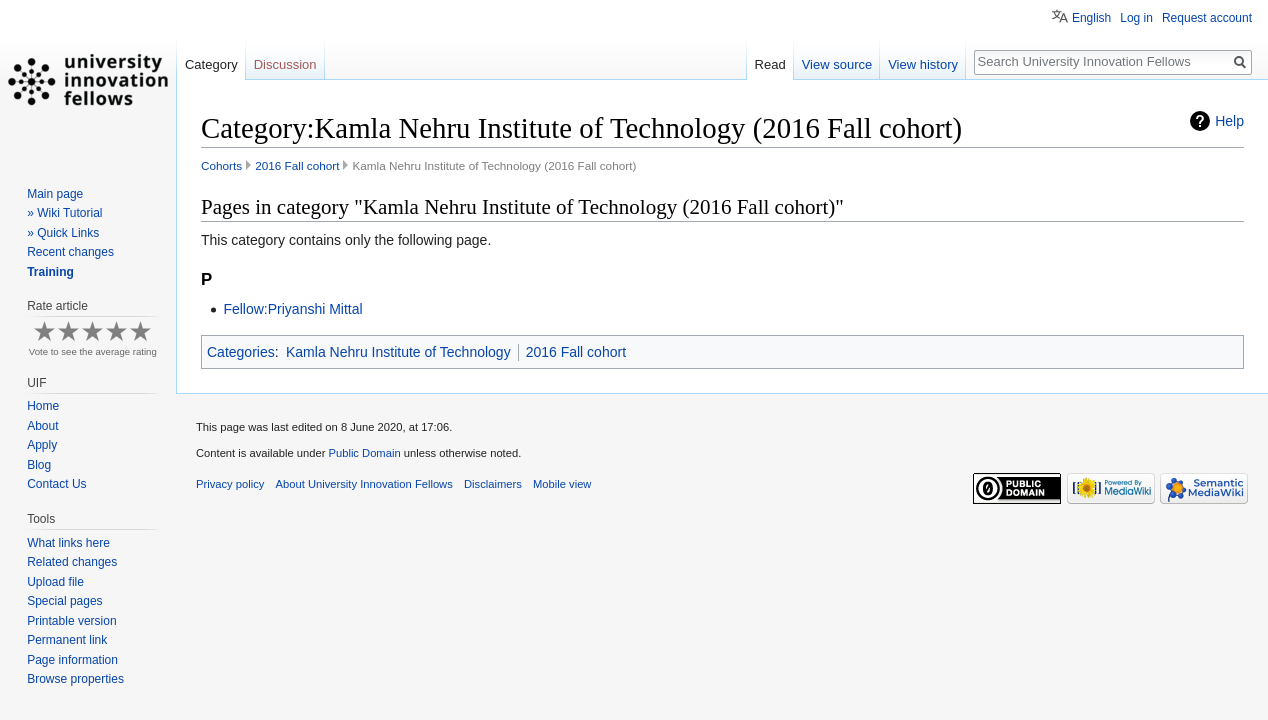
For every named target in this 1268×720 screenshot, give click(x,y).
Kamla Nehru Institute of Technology (398, 352)
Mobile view (562, 484)
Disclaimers (493, 484)
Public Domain (364, 453)
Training (50, 272)
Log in (1136, 18)
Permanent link (67, 640)
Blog (39, 465)
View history (923, 64)
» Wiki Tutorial (64, 213)
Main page (55, 194)
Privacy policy (230, 484)
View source (837, 64)
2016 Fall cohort (297, 165)
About (42, 426)
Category (211, 64)
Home (43, 406)
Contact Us (56, 484)
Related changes (72, 562)
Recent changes (70, 252)
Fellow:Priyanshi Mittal (292, 309)
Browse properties (75, 679)
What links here (68, 543)
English (1091, 18)
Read (770, 64)
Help (1229, 121)
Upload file (55, 582)
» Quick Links (63, 233)
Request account (1207, 18)
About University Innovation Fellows (364, 484)
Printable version (71, 621)
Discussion (285, 64)
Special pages (64, 601)
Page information (72, 660)
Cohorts (221, 165)
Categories (241, 352)
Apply (42, 445)
